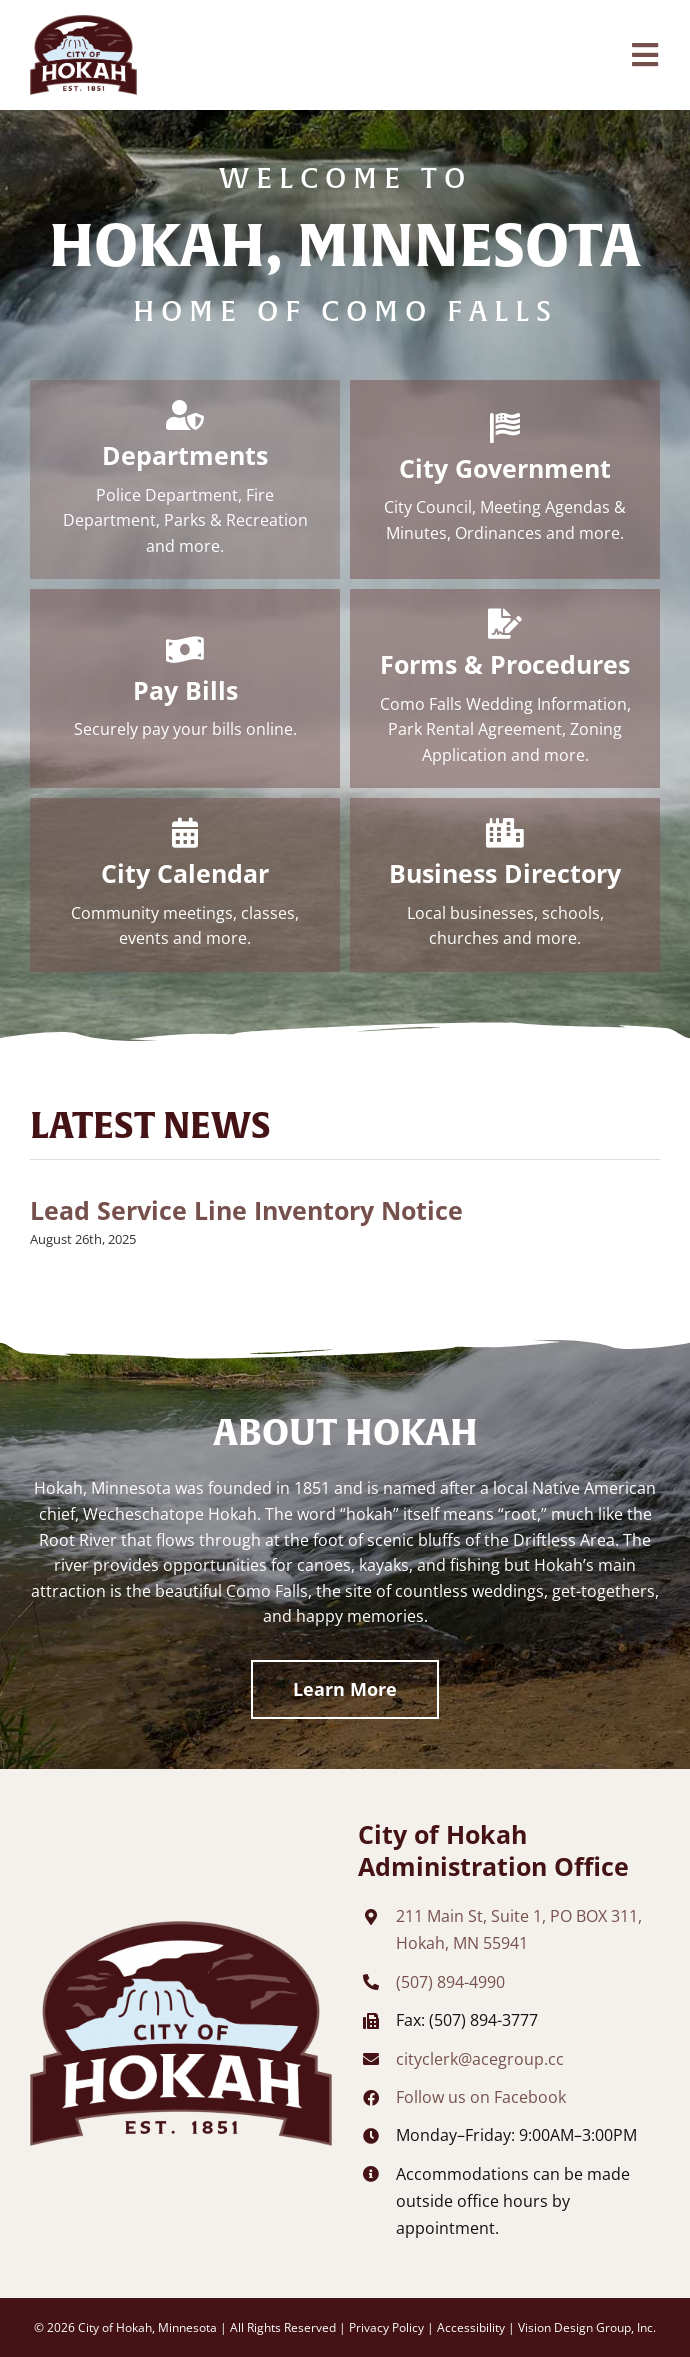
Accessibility (471, 2327)
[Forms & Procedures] (505, 688)
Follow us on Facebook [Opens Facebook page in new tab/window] (481, 2097)
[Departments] (185, 479)
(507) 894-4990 (450, 1982)
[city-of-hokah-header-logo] (83, 23)
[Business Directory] (505, 884)
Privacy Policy (386, 2327)
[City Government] (505, 479)
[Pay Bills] (185, 688)
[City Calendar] (185, 884)
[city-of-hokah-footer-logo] (181, 1929)
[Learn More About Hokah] (345, 1689)
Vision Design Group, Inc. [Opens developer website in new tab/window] (587, 2327)
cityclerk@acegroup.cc (480, 2059)
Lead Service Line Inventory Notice (246, 1210)
